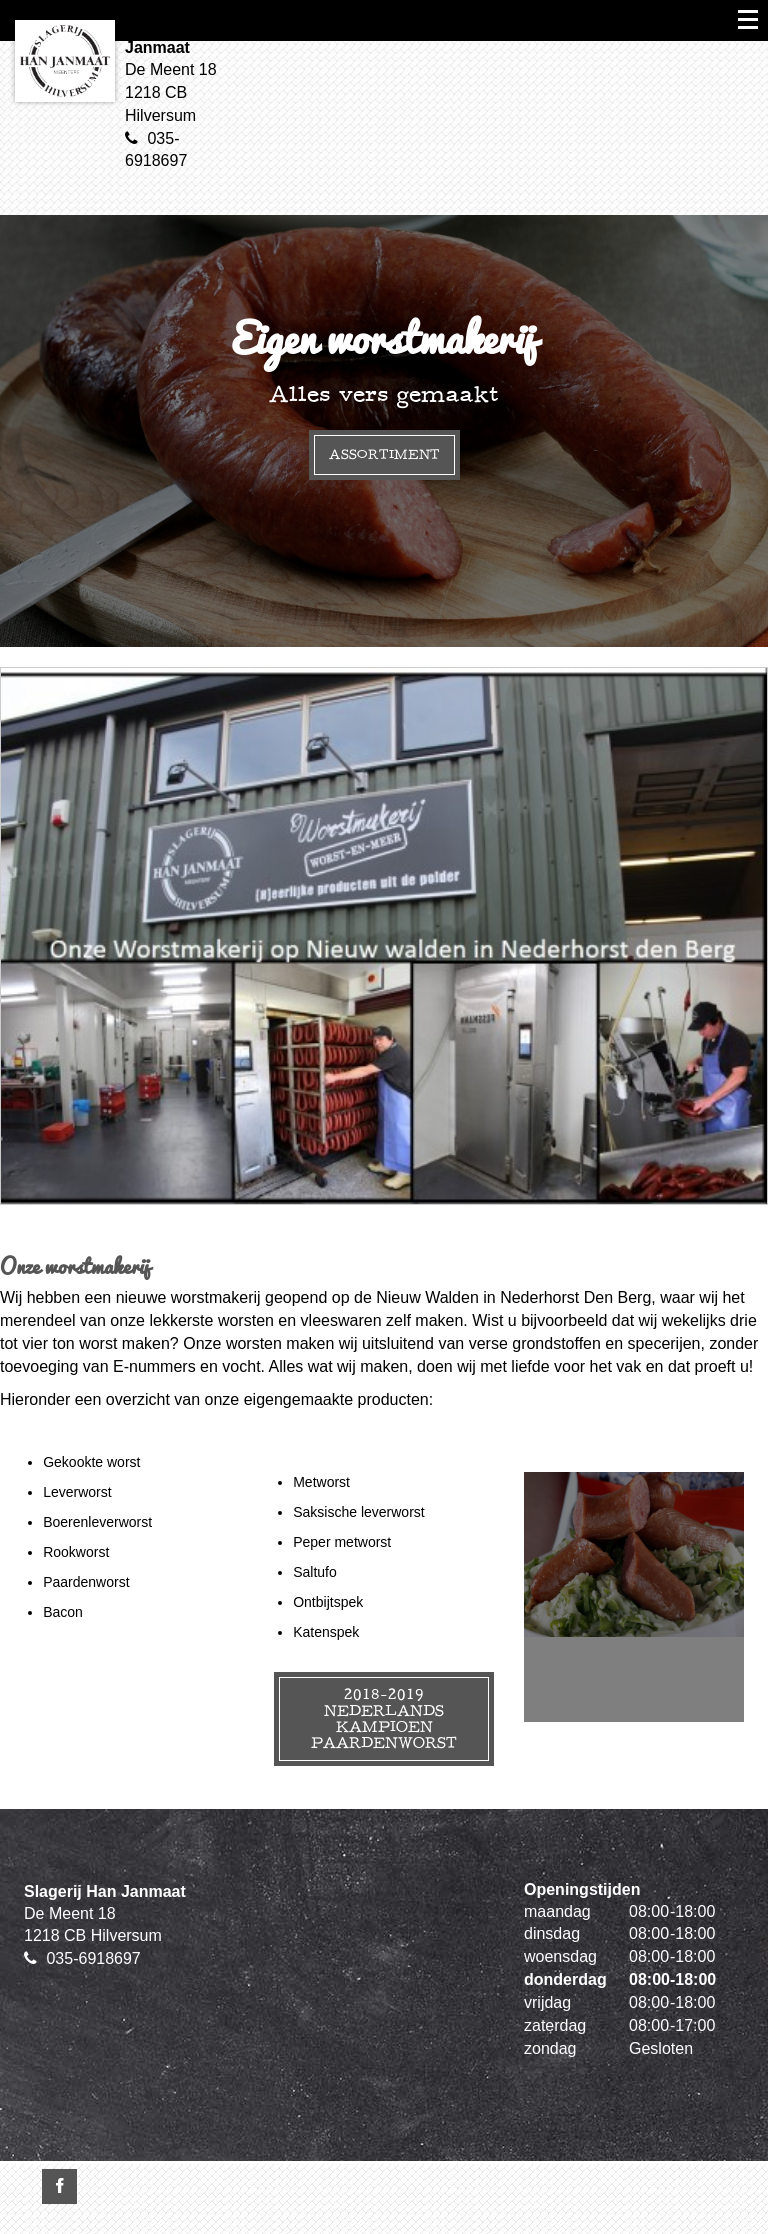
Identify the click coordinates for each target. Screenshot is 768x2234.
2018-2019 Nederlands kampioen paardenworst (384, 1718)
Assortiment (384, 454)
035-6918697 (93, 1958)
